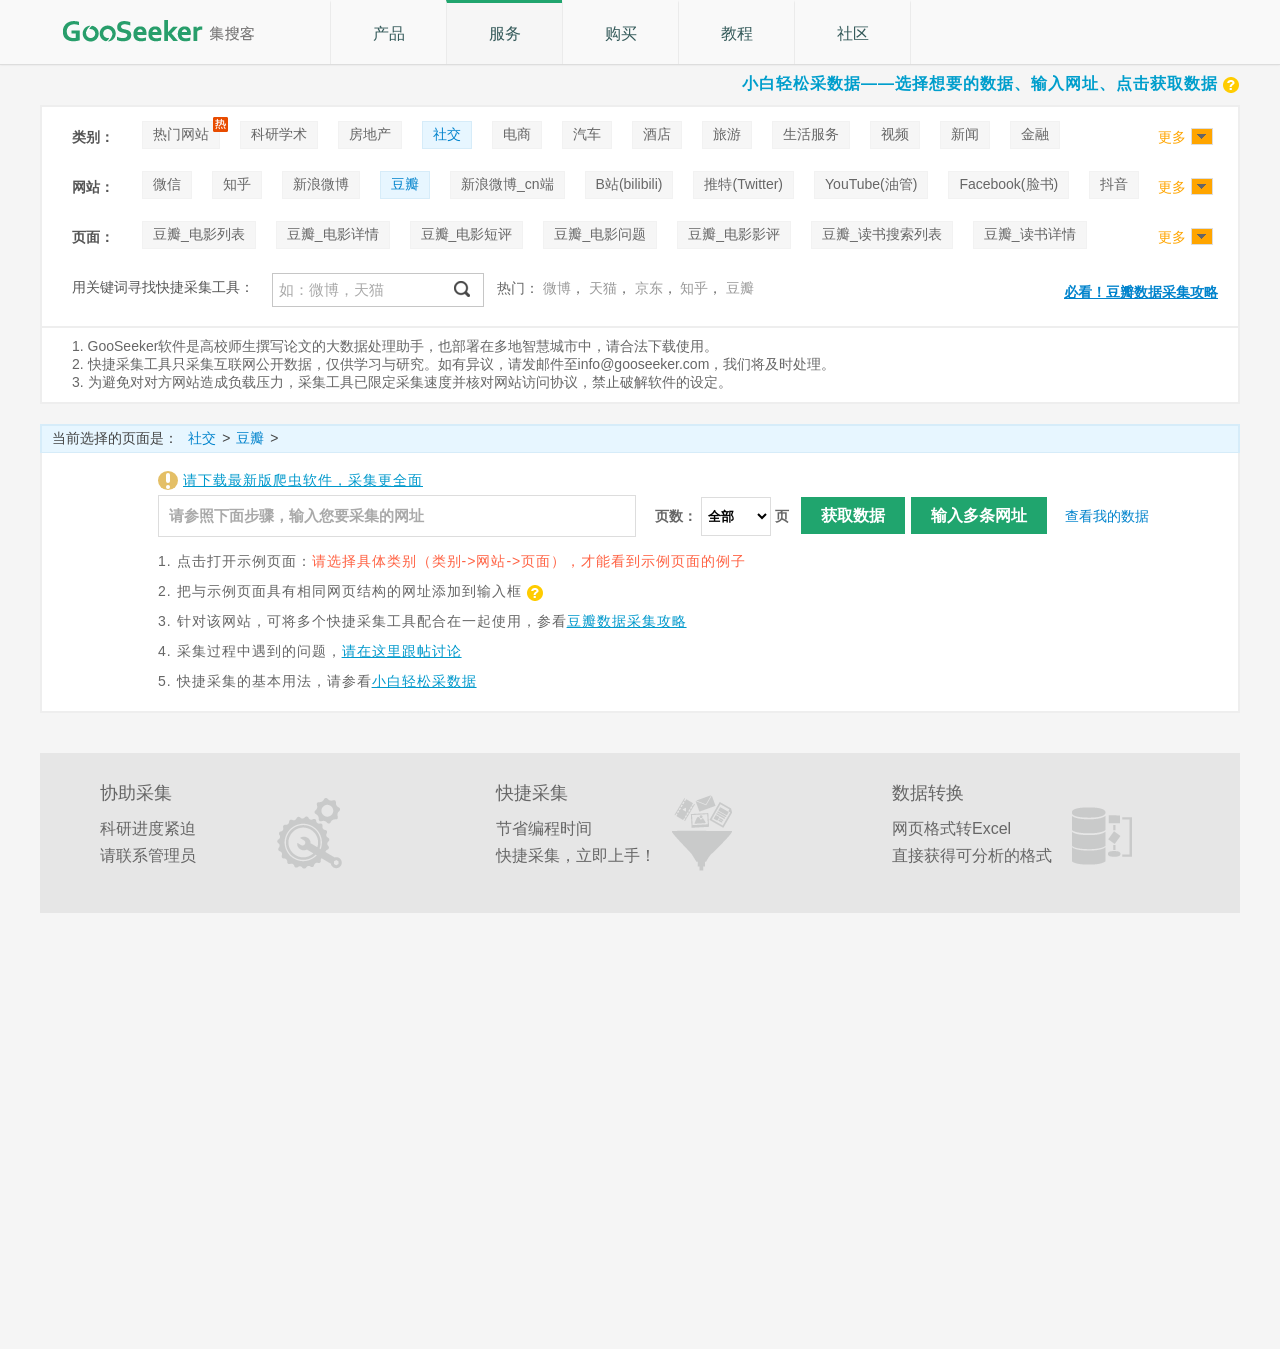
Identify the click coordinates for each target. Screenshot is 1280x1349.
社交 (447, 134)
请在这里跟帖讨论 (402, 651)
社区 (853, 33)
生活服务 (811, 134)
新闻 (965, 134)
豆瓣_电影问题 (600, 234)
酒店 (657, 134)
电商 (517, 134)
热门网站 (181, 134)
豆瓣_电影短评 (467, 234)
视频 (895, 134)
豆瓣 (405, 184)
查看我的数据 (1107, 516)
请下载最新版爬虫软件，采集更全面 (303, 480)
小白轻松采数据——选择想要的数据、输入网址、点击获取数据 (991, 83)
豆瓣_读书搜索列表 (882, 234)
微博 (557, 288)
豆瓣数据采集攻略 (627, 621)
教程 (737, 33)
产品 (389, 33)
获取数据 (853, 515)
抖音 (1114, 184)
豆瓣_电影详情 (333, 234)
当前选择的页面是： (115, 438)
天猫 (603, 288)
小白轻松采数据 (424, 681)
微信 (167, 184)
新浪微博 (321, 184)
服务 (505, 33)
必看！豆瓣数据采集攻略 (1141, 292)
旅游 (727, 134)
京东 (649, 288)
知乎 (237, 184)
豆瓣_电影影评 (734, 234)
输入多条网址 (979, 515)
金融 (1035, 134)
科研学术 (279, 134)
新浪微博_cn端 (507, 184)
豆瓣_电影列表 (199, 234)
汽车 (587, 134)
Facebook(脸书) (1008, 184)
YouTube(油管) (871, 184)
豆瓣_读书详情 (1030, 234)
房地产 (370, 134)
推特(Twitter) (743, 184)
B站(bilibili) (629, 184)
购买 (621, 33)
